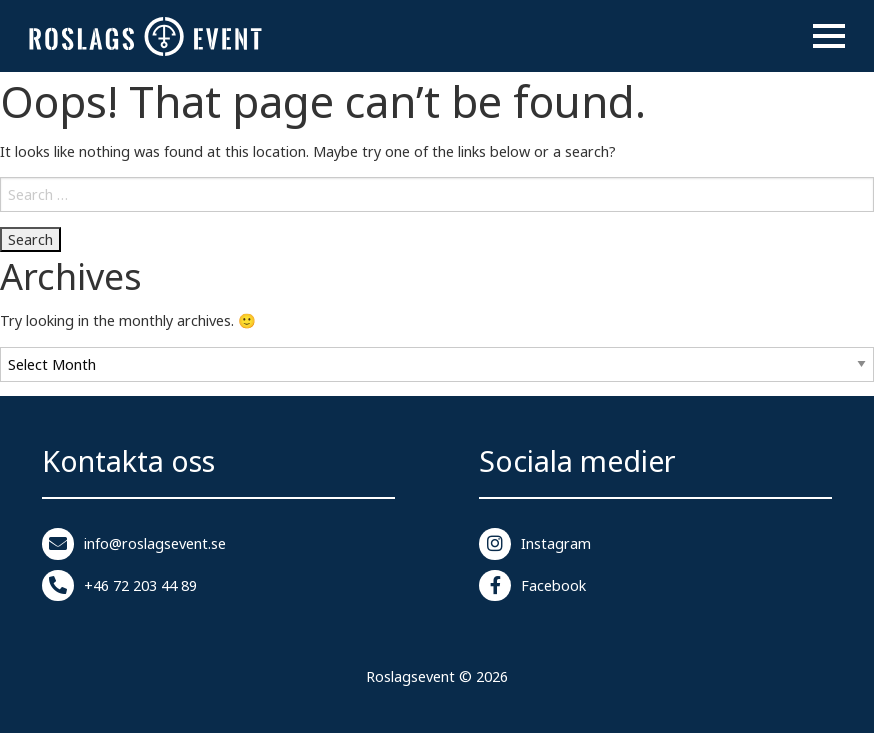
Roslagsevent (410, 676)
